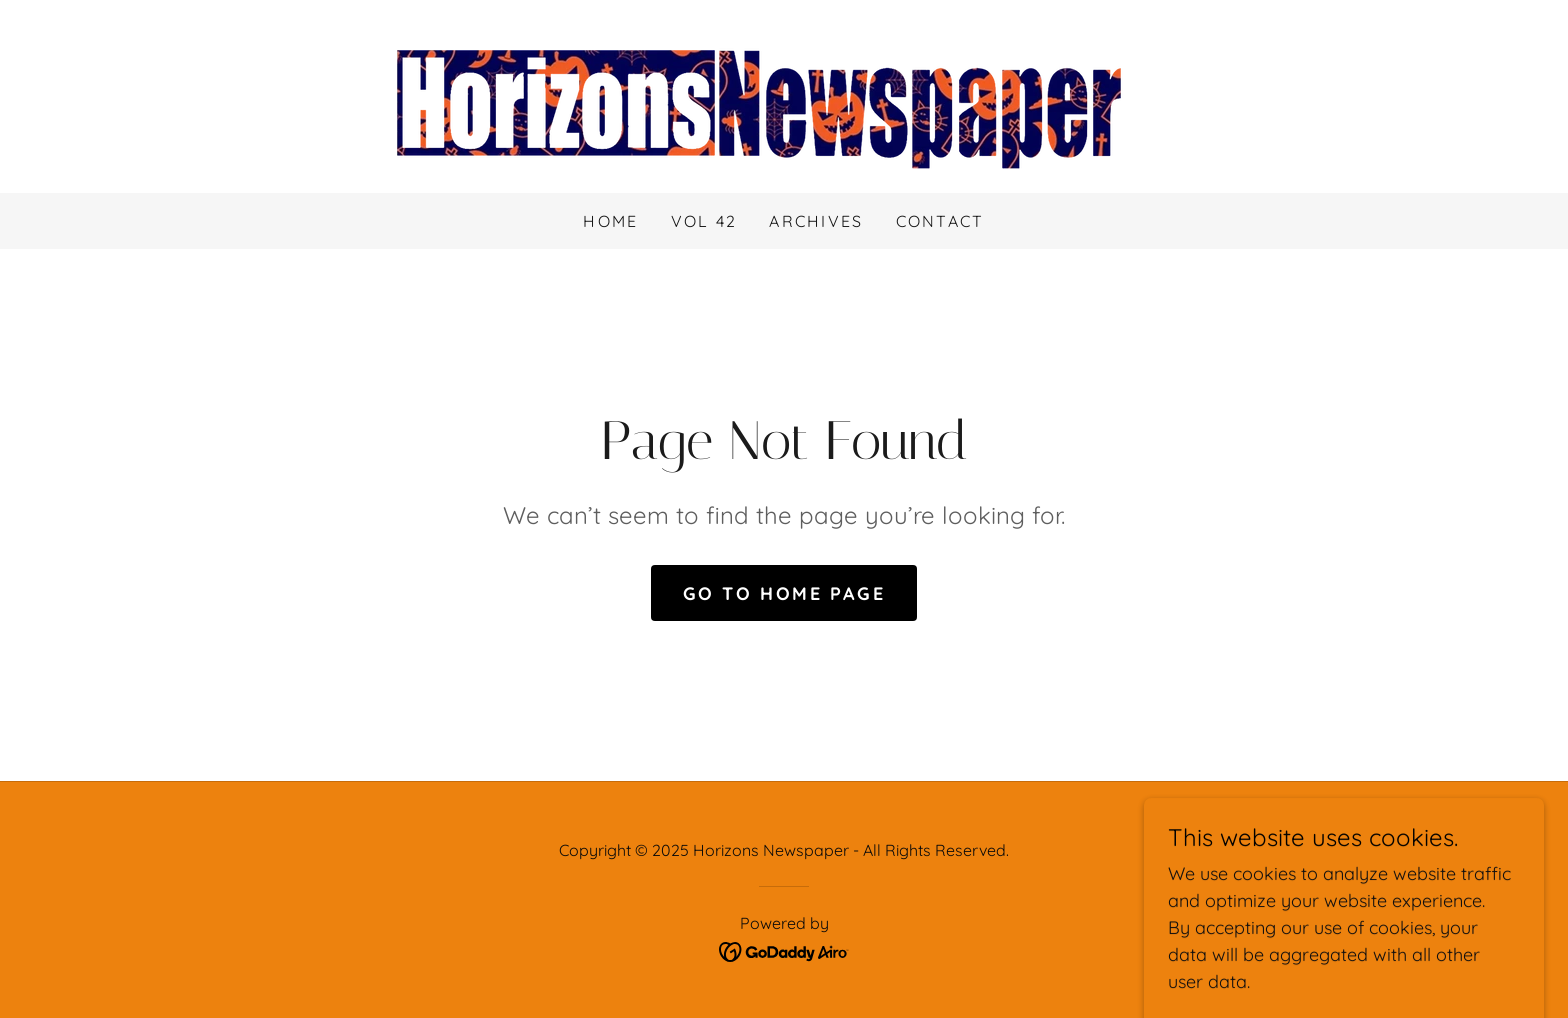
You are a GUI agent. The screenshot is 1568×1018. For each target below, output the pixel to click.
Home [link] (610, 221)
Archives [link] (816, 221)
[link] (784, 94)
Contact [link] (940, 221)
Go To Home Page (784, 593)
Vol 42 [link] (704, 221)
